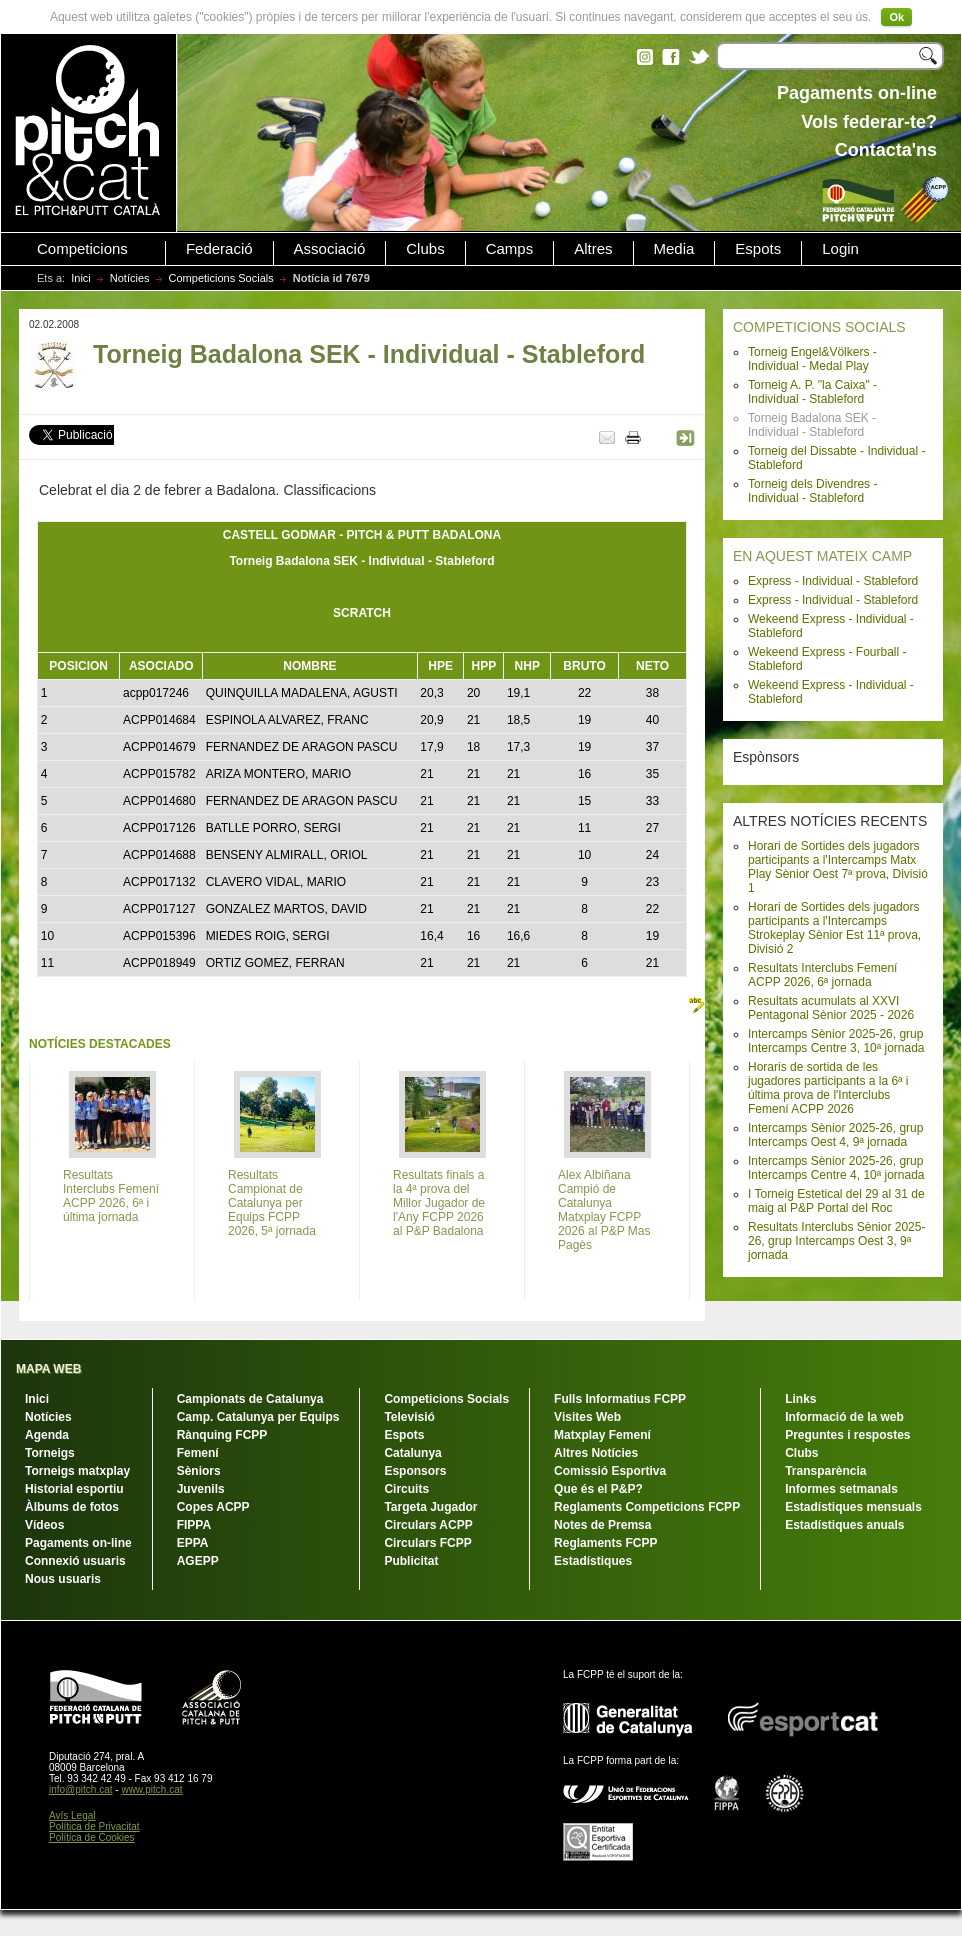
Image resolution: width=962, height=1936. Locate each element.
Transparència (825, 1471)
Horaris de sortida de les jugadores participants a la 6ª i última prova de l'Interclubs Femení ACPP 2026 (828, 1088)
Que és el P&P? (598, 1489)
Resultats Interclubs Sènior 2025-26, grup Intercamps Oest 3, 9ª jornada (836, 1241)
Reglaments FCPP (605, 1543)
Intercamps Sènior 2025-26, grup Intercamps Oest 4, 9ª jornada (835, 1135)
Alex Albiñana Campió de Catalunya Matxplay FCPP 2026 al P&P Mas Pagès (604, 1210)
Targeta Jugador (430, 1507)
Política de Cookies (92, 1837)
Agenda (47, 1435)
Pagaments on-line (78, 1543)
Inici (81, 278)
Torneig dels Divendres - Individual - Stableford (812, 491)
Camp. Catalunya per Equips (258, 1417)
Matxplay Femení (602, 1435)
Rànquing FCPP (222, 1435)
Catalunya (412, 1453)
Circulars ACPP (428, 1525)
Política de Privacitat (94, 1826)
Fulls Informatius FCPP (620, 1399)
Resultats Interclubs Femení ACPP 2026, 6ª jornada (822, 975)
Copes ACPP (213, 1507)
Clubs (425, 249)
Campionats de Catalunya (250, 1399)
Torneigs (50, 1453)
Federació (219, 249)
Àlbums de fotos (72, 1507)
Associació (330, 249)
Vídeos (44, 1525)
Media (674, 249)
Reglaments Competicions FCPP (647, 1507)
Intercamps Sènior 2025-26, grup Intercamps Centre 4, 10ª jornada (836, 1168)
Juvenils (201, 1489)
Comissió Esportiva (610, 1471)
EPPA (193, 1543)
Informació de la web (844, 1417)
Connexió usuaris (75, 1561)
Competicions (82, 249)
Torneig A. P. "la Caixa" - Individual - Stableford (812, 392)
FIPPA (194, 1525)
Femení (198, 1453)
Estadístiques (593, 1561)
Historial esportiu (74, 1489)
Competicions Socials (221, 278)
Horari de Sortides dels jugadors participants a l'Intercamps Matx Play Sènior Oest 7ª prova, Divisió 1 (838, 867)
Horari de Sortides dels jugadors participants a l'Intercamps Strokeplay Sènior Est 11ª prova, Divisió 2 (834, 928)
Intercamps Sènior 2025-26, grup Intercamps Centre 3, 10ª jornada (836, 1041)
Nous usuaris (63, 1579)
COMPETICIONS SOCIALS (819, 327)
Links (800, 1399)
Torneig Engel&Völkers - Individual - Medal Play (812, 359)
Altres (593, 249)
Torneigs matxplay (77, 1471)
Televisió (409, 1417)
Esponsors (415, 1471)
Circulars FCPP (427, 1543)
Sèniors (199, 1471)
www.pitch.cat (151, 1789)
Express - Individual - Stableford (833, 581)
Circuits (406, 1489)
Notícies (130, 278)
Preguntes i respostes (847, 1435)
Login (840, 249)
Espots (758, 249)
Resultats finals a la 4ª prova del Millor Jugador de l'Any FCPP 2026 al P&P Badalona (439, 1203)
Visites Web (587, 1417)
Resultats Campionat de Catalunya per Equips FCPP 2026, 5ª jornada (272, 1203)
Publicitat (411, 1561)
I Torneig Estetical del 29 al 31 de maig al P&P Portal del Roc (836, 1201)
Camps (510, 249)
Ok (896, 17)
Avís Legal (72, 1815)
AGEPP (198, 1561)
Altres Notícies (596, 1453)
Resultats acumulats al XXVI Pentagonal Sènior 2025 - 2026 (831, 1008)
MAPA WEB (48, 1369)
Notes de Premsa (602, 1525)
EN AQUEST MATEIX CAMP (822, 556)
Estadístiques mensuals (853, 1507)
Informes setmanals (841, 1489)
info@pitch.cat (81, 1789)
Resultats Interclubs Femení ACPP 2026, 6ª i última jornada (111, 1196)
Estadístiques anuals (844, 1525)
